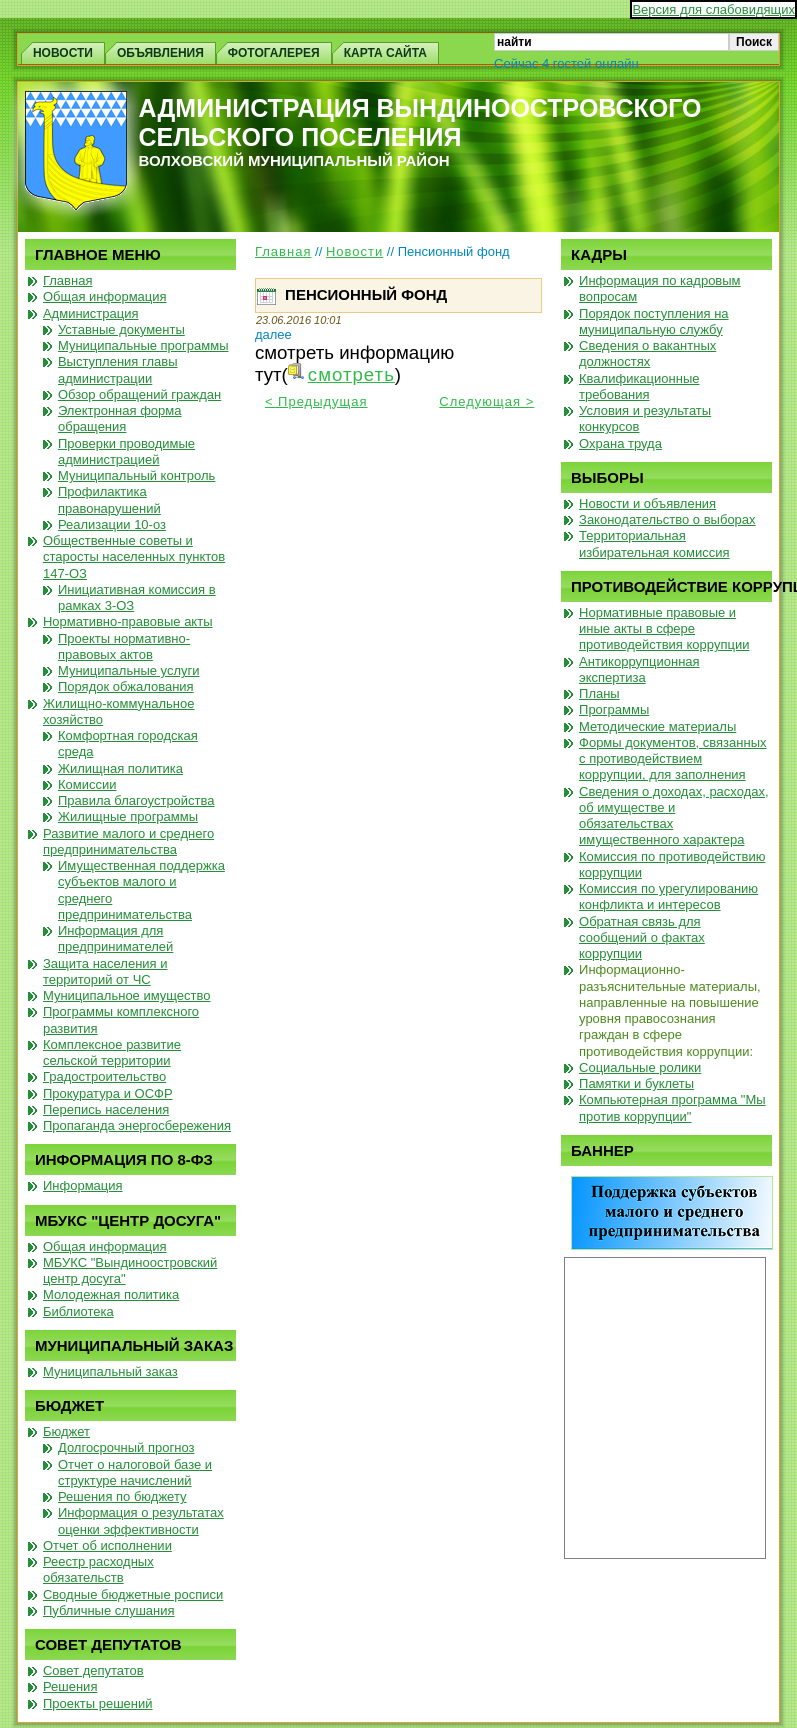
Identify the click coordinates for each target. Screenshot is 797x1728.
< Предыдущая (316, 401)
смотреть (351, 374)
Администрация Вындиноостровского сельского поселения (420, 122)
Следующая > (486, 401)
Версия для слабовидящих (713, 9)
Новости (354, 251)
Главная (283, 251)
